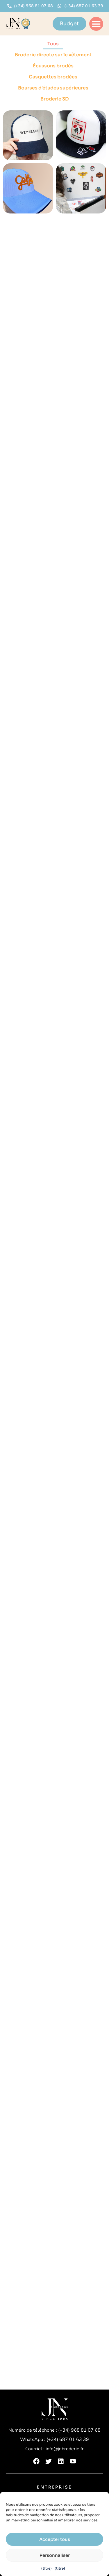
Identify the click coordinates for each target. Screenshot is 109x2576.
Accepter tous (54, 2539)
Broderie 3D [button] (54, 99)
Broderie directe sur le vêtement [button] (53, 55)
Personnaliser (55, 2555)
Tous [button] (53, 44)
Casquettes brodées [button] (53, 77)
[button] (96, 24)
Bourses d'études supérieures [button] (53, 88)
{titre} (46, 2568)
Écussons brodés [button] (53, 66)
